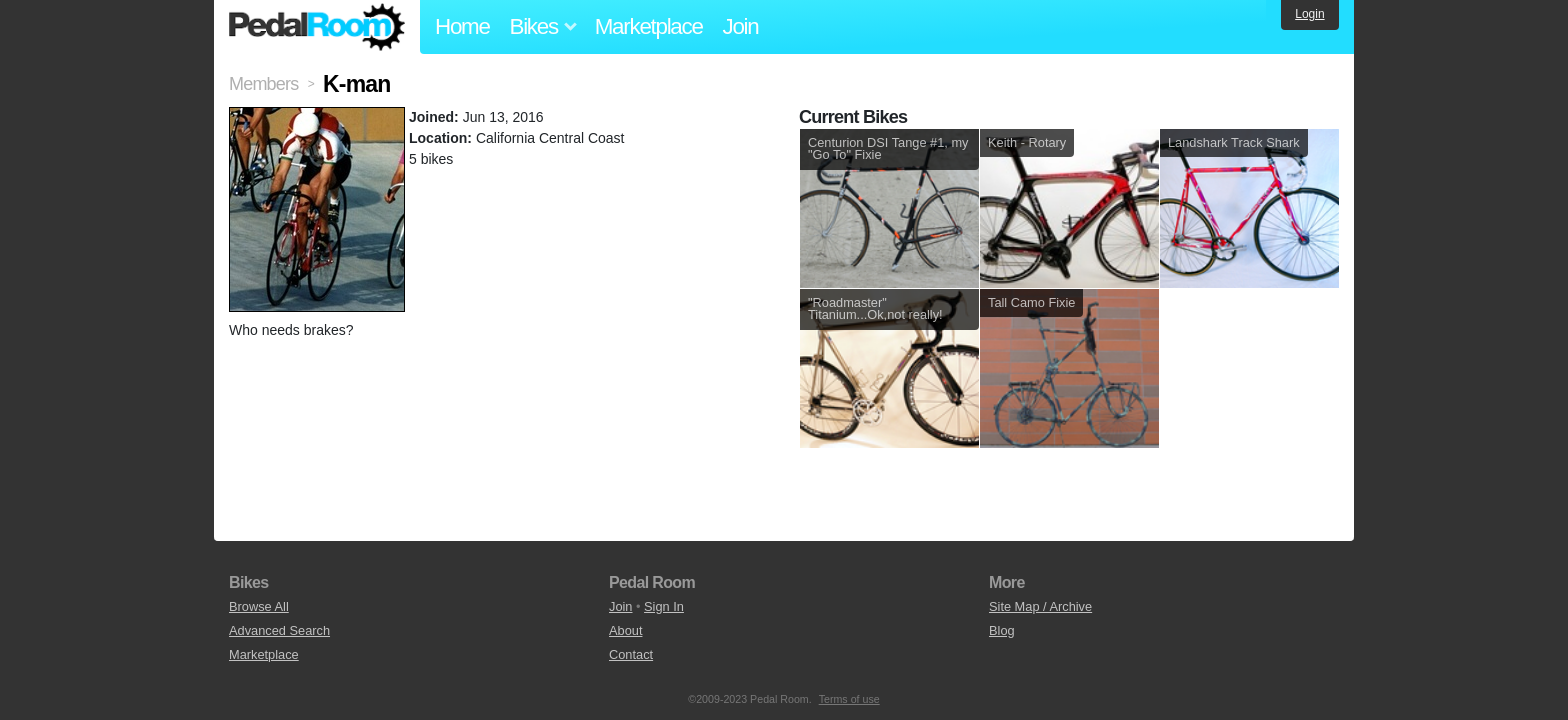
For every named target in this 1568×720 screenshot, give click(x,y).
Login (1309, 14)
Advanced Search (279, 630)
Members (263, 84)
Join (741, 26)
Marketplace (649, 26)
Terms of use (849, 699)
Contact (631, 654)
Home (462, 26)
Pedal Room (317, 27)
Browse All (259, 606)
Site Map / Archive (1040, 606)
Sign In (664, 606)
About (625, 630)
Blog (1002, 630)
